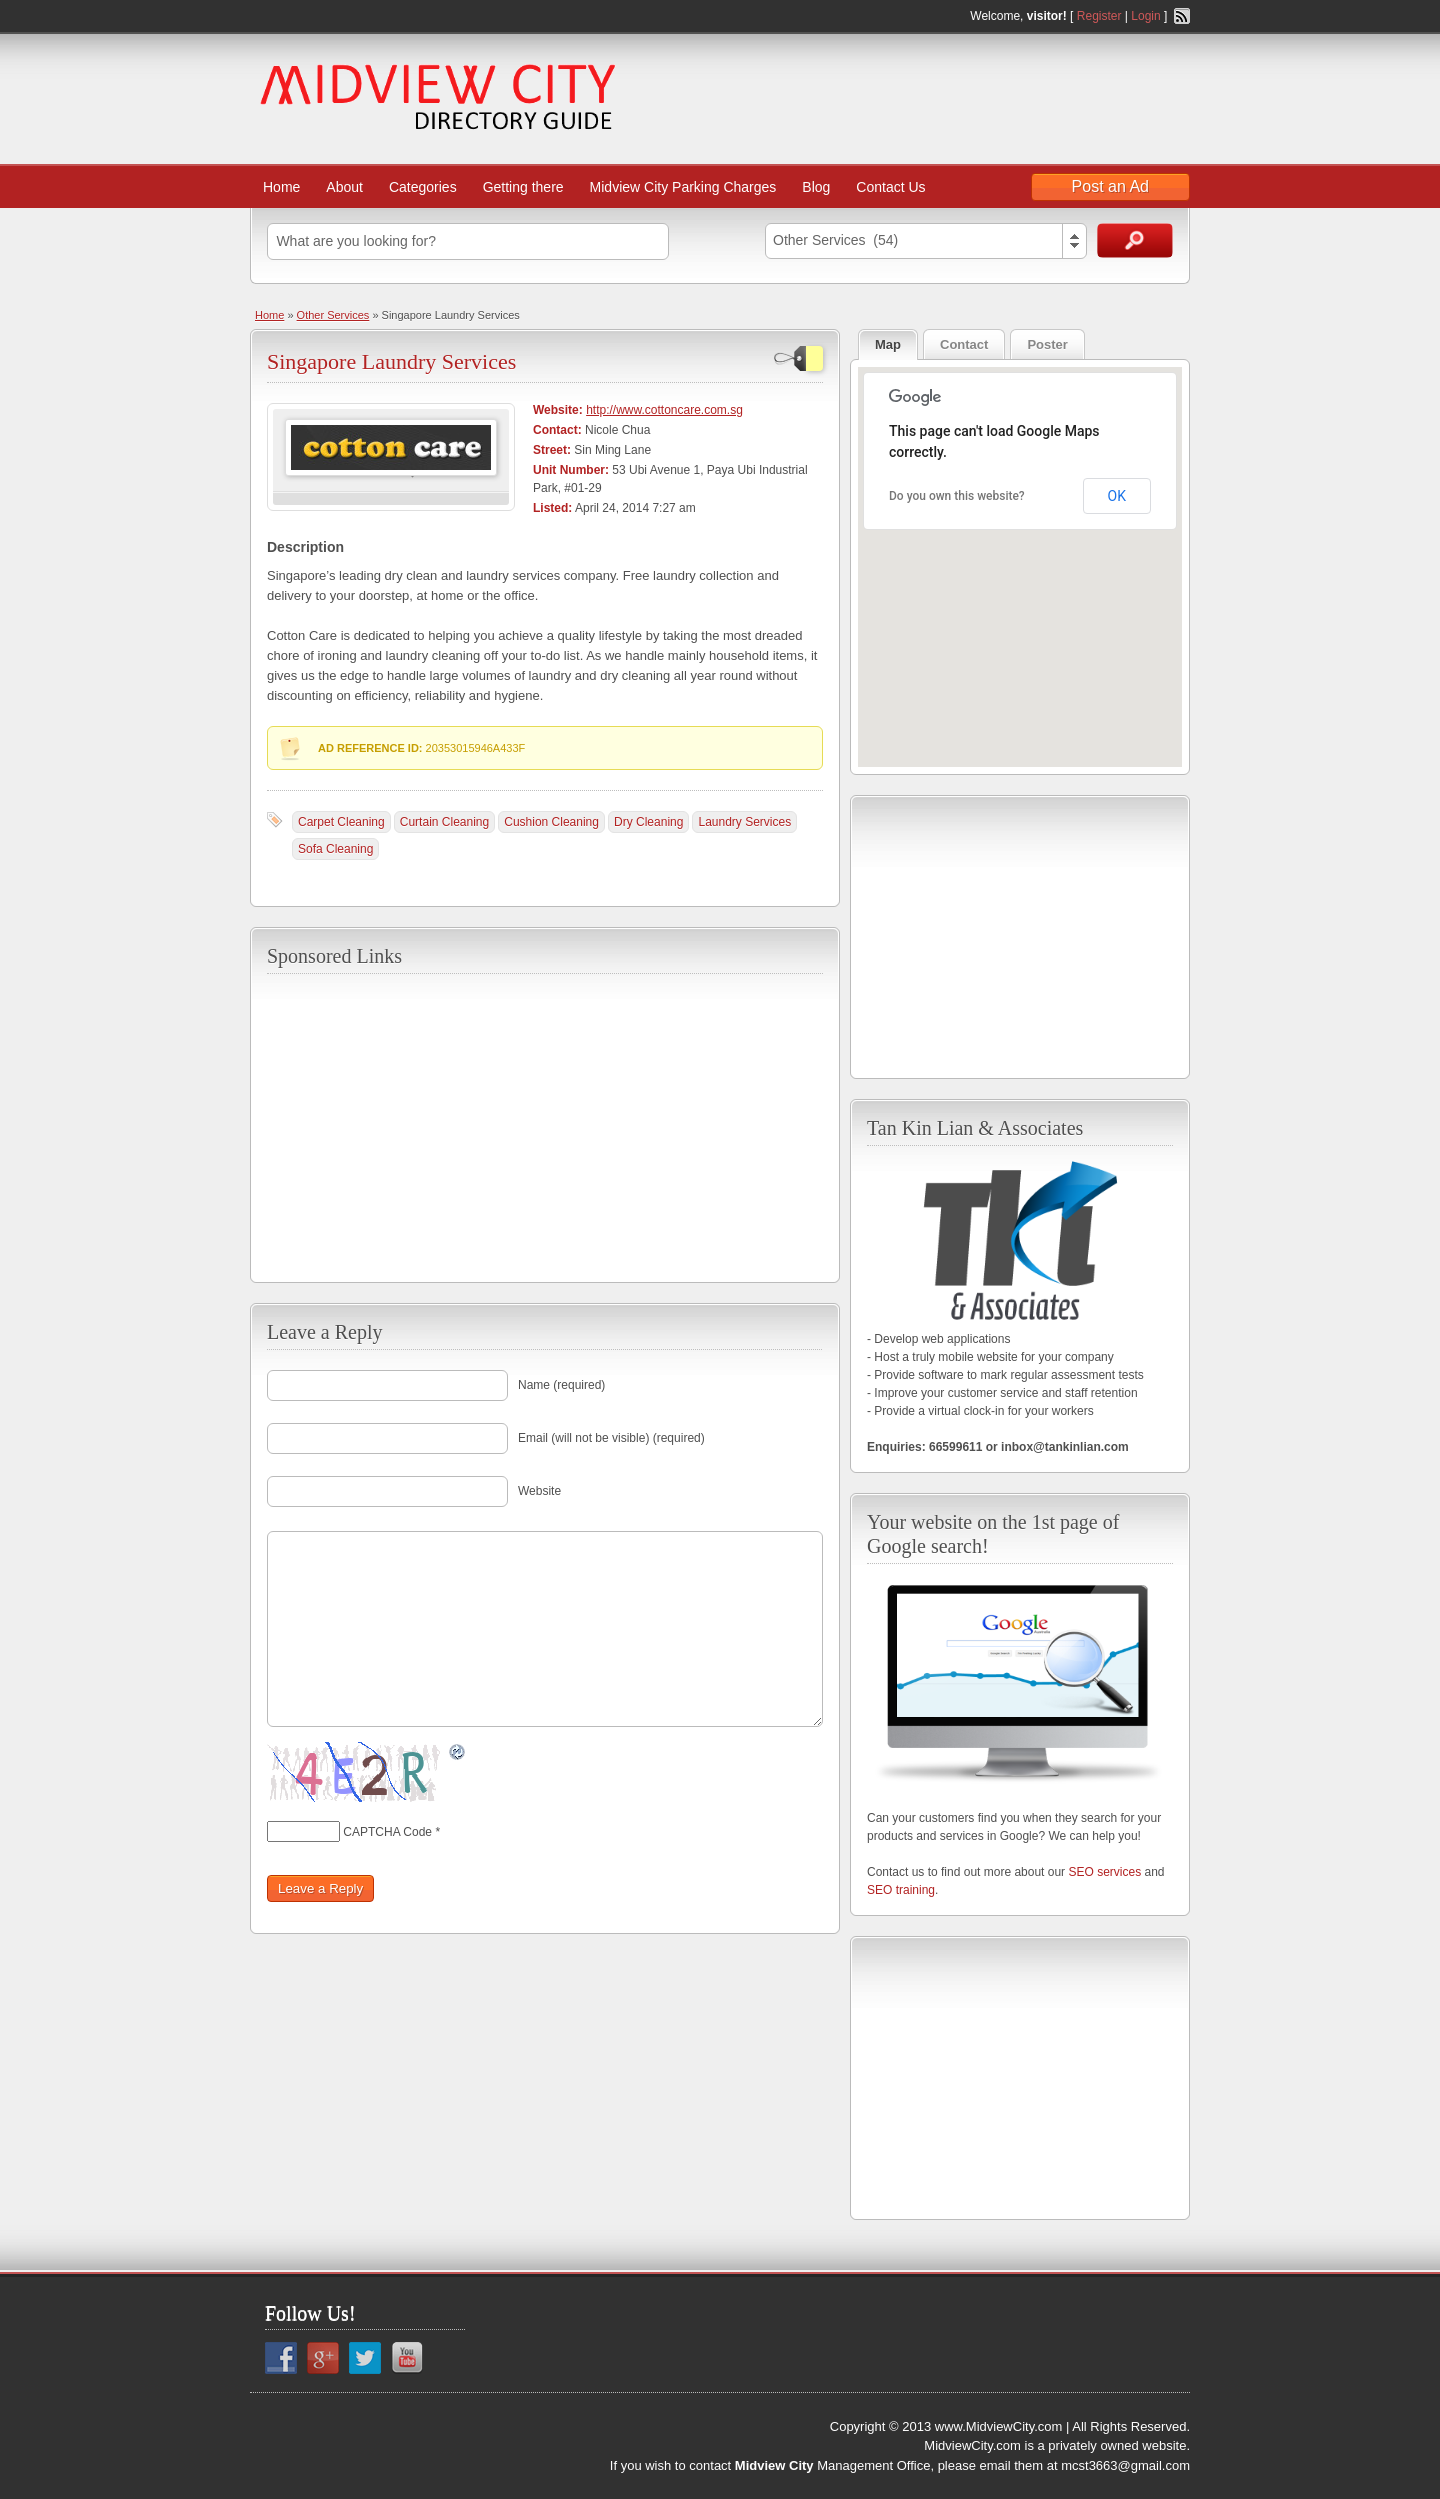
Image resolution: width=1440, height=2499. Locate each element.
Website (539, 1491)
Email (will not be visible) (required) (611, 1438)
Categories (423, 187)
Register (1099, 16)
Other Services (333, 315)
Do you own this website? (957, 496)
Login (1145, 16)
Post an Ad (1110, 186)
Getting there (523, 187)
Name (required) (561, 1385)
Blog (816, 187)
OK (1117, 496)
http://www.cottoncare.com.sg (664, 410)
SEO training (901, 1890)
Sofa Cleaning (335, 849)
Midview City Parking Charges (683, 187)
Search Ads (1135, 240)
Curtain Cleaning (444, 822)
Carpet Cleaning (341, 822)
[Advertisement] (545, 1126)
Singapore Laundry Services (391, 361)
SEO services (1104, 1872)
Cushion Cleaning (551, 822)
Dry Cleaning (648, 822)
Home (281, 187)
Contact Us (890, 187)
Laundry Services (744, 822)
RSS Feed (1182, 16)
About (344, 187)
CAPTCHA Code (387, 1832)
